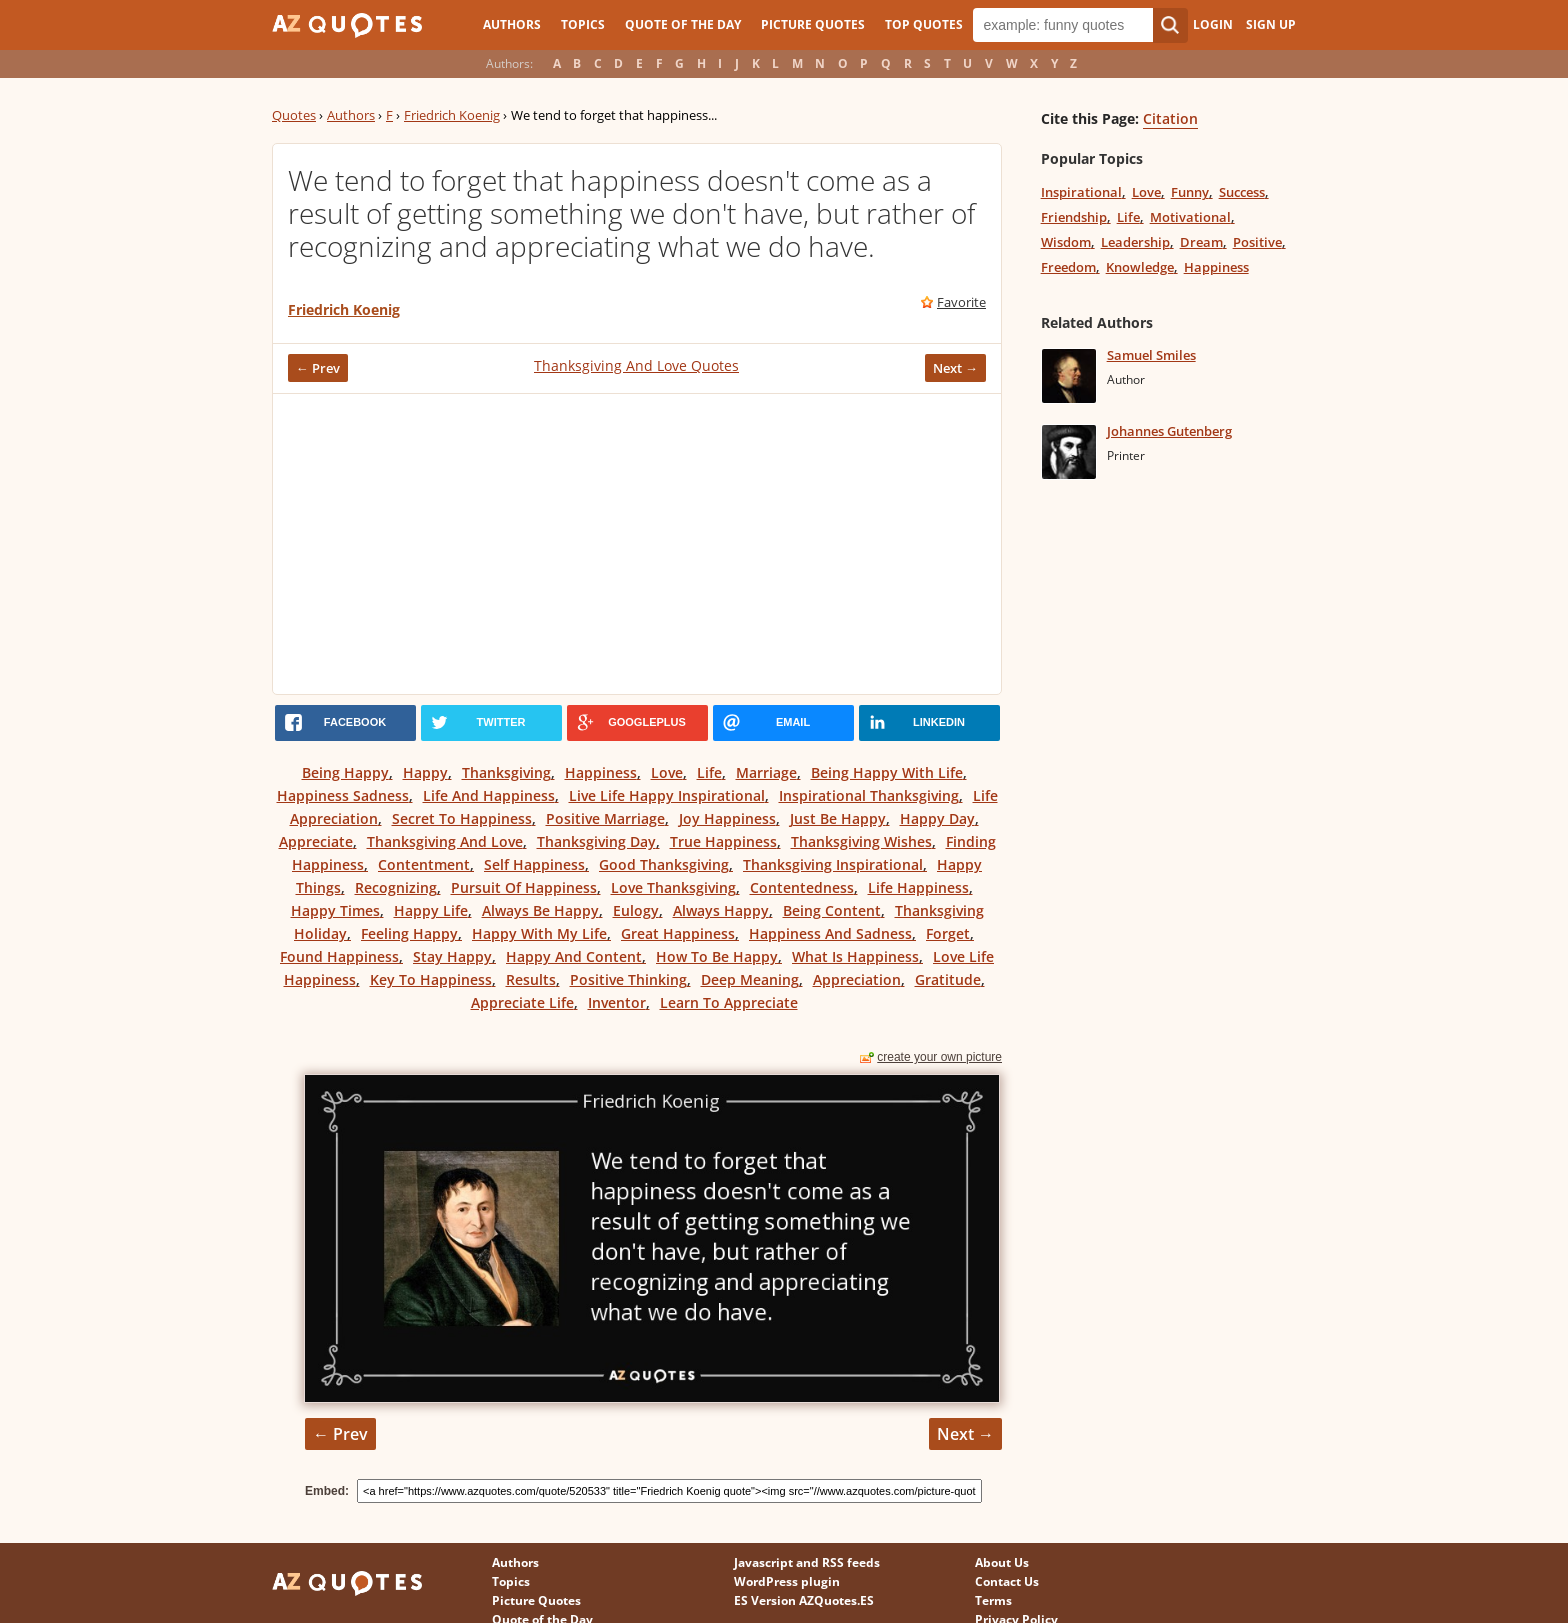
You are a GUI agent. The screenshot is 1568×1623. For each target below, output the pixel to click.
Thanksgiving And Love (445, 841)
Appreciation (857, 979)
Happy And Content (574, 956)
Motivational (1190, 217)
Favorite (961, 302)
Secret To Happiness (462, 818)
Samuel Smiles (1151, 355)
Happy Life (431, 910)
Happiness (601, 772)
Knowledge (1140, 267)
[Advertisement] (637, 544)
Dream (1201, 242)
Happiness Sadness (343, 795)
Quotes (294, 115)
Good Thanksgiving (664, 864)
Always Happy (721, 910)
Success (1242, 192)
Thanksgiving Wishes (861, 841)
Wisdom (1066, 242)
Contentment (424, 864)
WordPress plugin (787, 1581)
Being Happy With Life (887, 772)
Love (667, 772)
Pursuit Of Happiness (524, 887)
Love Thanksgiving (673, 887)
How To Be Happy (717, 956)
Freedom (1068, 267)
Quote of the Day (683, 24)
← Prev (318, 368)
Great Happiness (678, 933)
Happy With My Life (539, 933)
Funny (1190, 192)
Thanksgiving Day (596, 841)
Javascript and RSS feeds (807, 1562)
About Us (1002, 1562)
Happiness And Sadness (830, 933)
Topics (583, 24)
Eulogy (636, 910)
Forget (948, 933)
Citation (1170, 118)
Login (1213, 24)
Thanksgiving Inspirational (833, 864)
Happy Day (937, 818)
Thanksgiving (506, 772)
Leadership (1135, 242)
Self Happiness (534, 864)
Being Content (832, 910)
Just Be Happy (838, 818)
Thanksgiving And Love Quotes (636, 365)
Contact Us (1007, 1581)
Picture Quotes (813, 24)
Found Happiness (339, 956)
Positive (1257, 242)
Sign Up (1271, 24)
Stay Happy (452, 956)
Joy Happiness (727, 818)
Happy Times (335, 910)
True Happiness (723, 841)
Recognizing (396, 887)
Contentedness (802, 887)
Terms (993, 1600)
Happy (425, 772)
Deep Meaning (750, 979)
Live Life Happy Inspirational (667, 795)
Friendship (1074, 217)
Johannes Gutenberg (1169, 431)
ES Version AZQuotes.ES (804, 1600)
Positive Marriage (605, 818)
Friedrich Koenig (452, 115)
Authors (512, 24)
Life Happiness (918, 887)
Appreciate (316, 841)
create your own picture (939, 1057)
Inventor (617, 1002)
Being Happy (345, 772)
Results (531, 979)
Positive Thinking (628, 979)
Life (709, 772)
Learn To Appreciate (729, 1002)
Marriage (766, 772)
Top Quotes (924, 24)
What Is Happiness (855, 956)
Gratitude (948, 979)
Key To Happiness (431, 979)
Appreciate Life (522, 1002)
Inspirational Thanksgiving (869, 795)
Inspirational (1081, 192)
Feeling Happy (409, 933)
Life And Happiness (489, 795)
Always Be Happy (540, 910)
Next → (955, 368)
